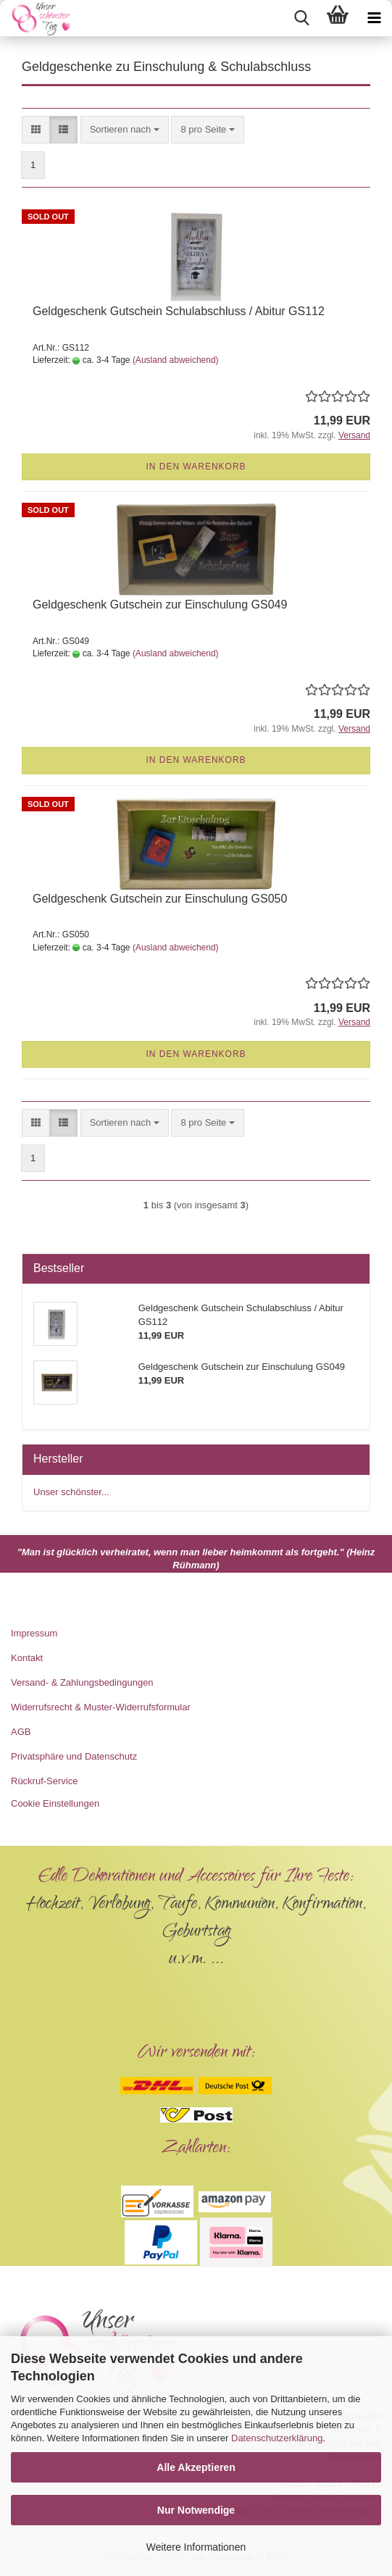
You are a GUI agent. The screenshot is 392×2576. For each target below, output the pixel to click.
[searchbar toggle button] (301, 18)
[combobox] (124, 130)
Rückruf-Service (44, 1781)
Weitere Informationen (196, 2547)
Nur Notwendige (196, 2510)
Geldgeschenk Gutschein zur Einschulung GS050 (160, 898)
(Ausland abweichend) (176, 360)
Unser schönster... (71, 1491)
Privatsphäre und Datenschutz (74, 1756)
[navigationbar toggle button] (374, 18)
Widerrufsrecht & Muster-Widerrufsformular (101, 1707)
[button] (36, 130)
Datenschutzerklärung (276, 2438)
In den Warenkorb (196, 466)
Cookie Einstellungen (55, 1803)
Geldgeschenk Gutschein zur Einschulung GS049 (160, 604)
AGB (20, 1731)
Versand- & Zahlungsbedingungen (82, 1682)
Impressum (34, 1633)
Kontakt (27, 1657)
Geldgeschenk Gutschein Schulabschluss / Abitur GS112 (179, 311)
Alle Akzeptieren (196, 2467)
